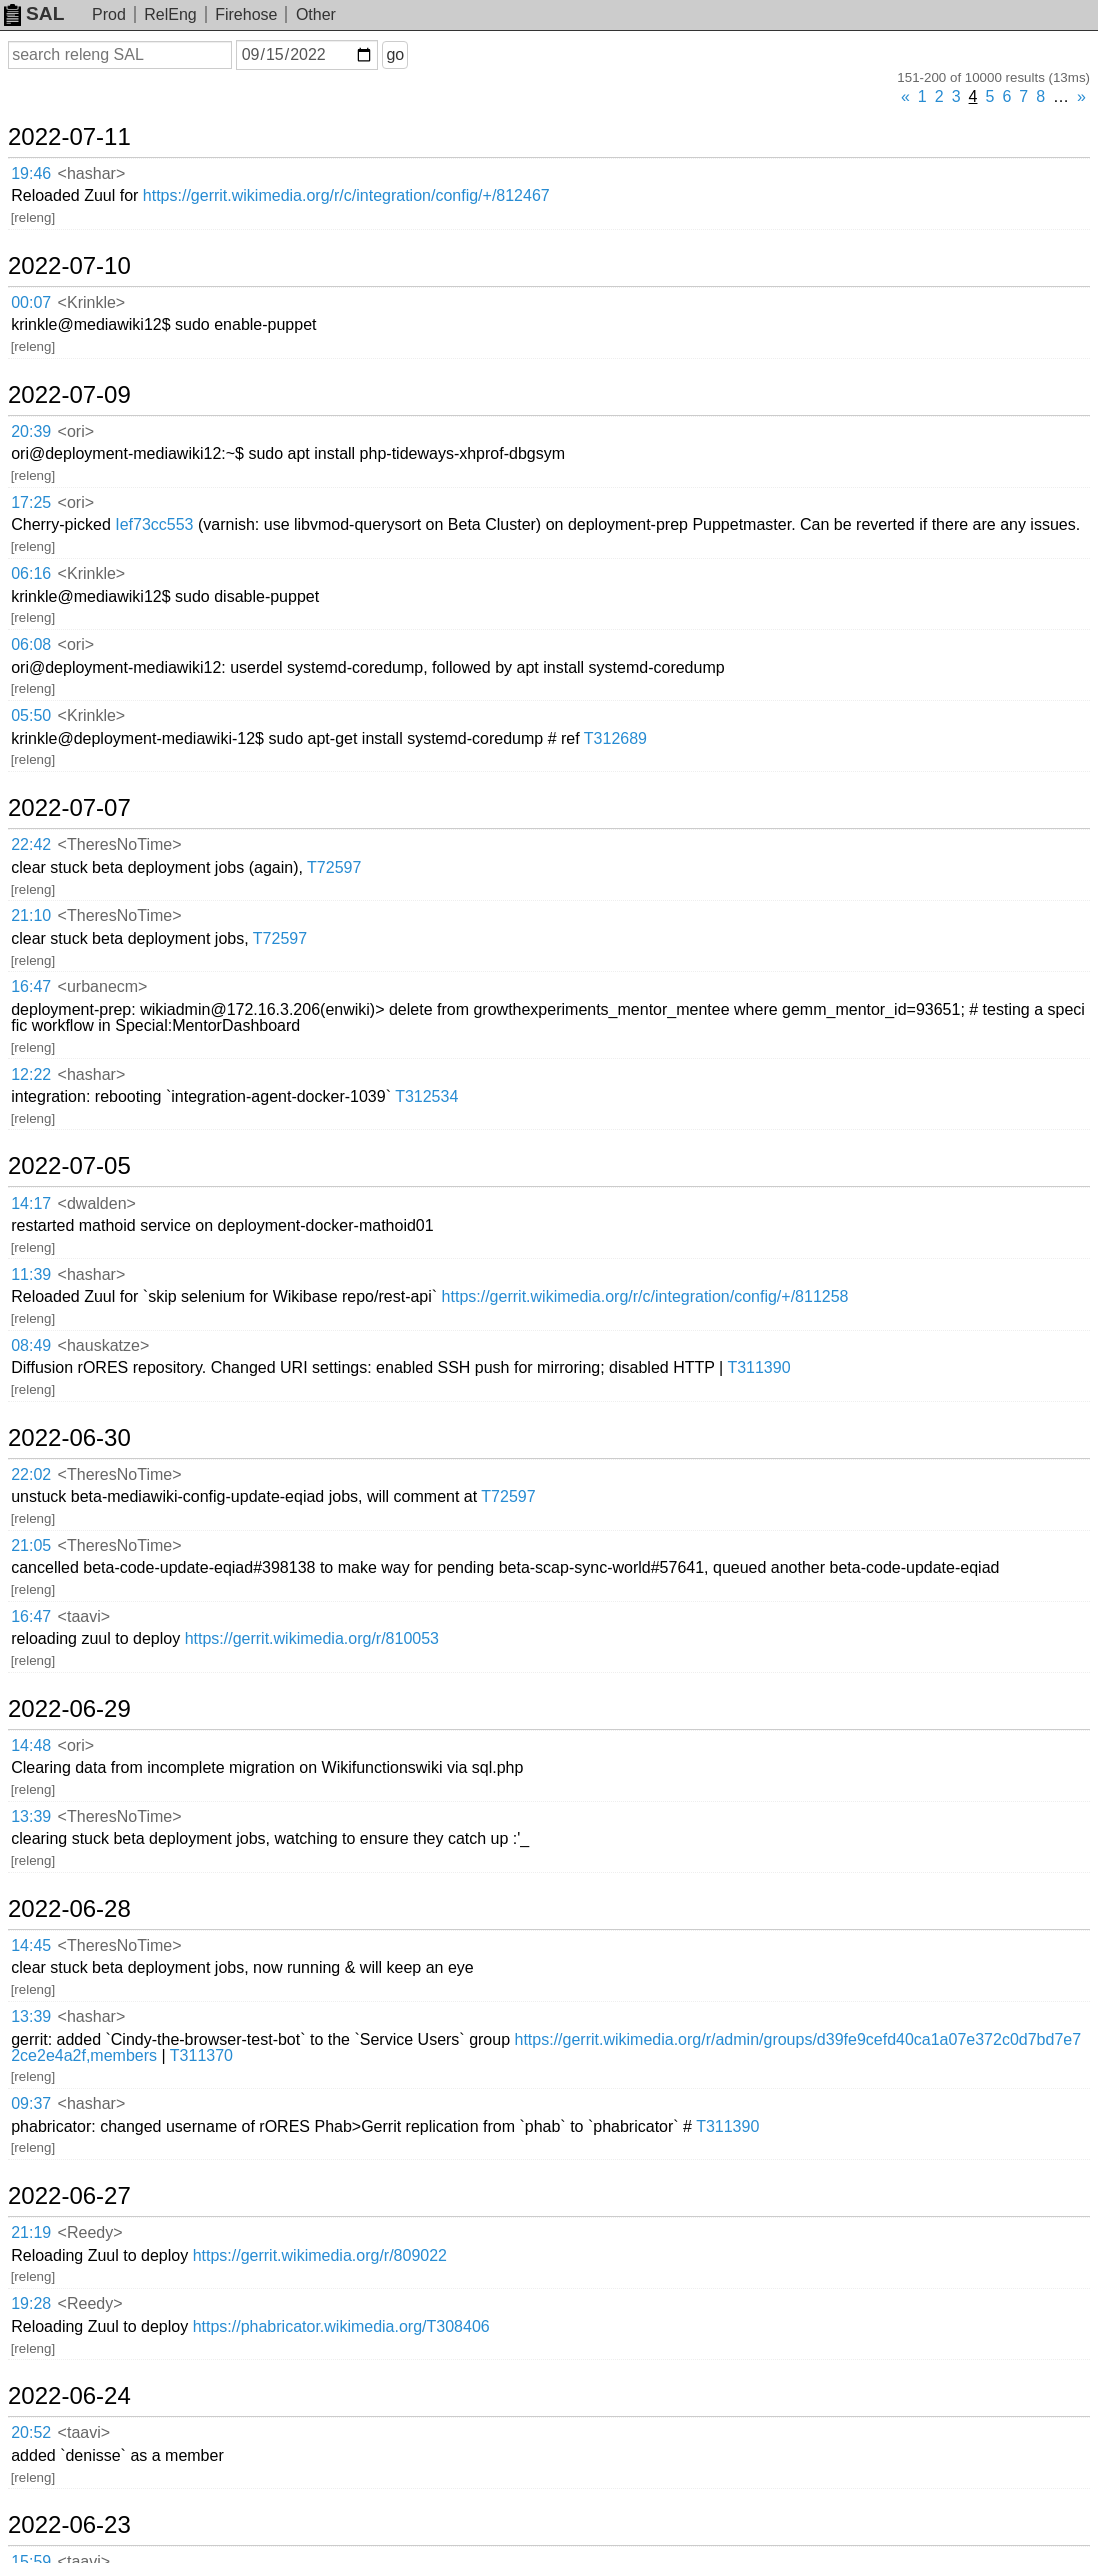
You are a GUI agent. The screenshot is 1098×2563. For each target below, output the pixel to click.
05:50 (31, 715)
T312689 (615, 738)
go (395, 54)
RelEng (170, 14)
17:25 (31, 502)
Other (316, 14)
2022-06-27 (69, 2196)
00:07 (31, 302)
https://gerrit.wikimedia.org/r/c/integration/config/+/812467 (346, 195)
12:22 (31, 1074)
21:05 (31, 1545)
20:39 (31, 431)
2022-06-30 (69, 1438)
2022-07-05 (69, 1166)
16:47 (31, 986)
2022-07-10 (69, 266)
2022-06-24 (69, 2396)
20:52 (31, 2432)
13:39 (31, 1816)
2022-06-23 (69, 2525)
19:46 (31, 173)
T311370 (201, 2055)
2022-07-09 (69, 395)
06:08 (31, 644)
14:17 (31, 1203)
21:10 (31, 915)
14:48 (31, 1745)
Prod (109, 14)
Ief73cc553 (154, 524)
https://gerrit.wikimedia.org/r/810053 (312, 1638)
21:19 (31, 2232)
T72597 (334, 867)
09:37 (31, 2103)
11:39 (31, 1274)
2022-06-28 (69, 1909)
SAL (34, 13)
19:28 (31, 2303)
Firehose (246, 14)
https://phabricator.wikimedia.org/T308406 (341, 2326)
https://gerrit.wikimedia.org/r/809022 (320, 2255)
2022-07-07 (69, 808)
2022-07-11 (69, 137)
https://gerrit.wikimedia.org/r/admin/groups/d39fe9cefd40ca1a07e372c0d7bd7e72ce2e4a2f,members (546, 2047)
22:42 (31, 844)
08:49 (31, 1345)
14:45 (31, 1945)
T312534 (426, 1096)
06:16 (31, 573)
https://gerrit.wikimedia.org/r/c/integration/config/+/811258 (645, 1296)
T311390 (758, 1367)
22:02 (31, 1474)
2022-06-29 (69, 1709)
